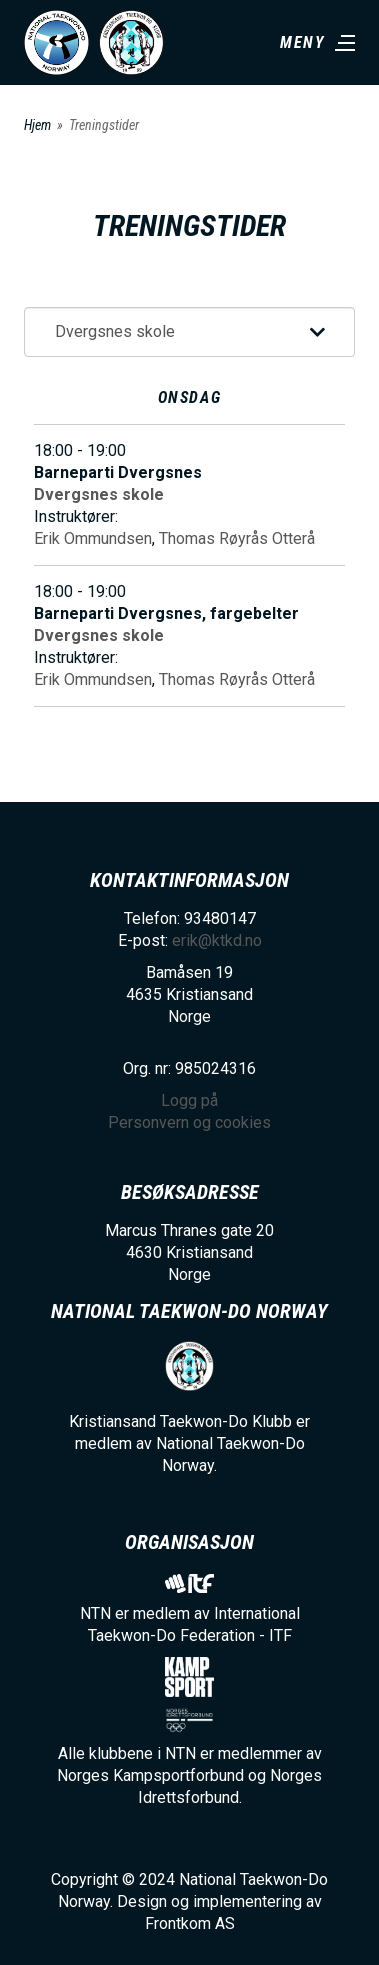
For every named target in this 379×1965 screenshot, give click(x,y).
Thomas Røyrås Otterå (237, 538)
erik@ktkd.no (217, 940)
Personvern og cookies (189, 1122)
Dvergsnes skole (99, 494)
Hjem (37, 125)
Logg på (189, 1100)
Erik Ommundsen (93, 538)
